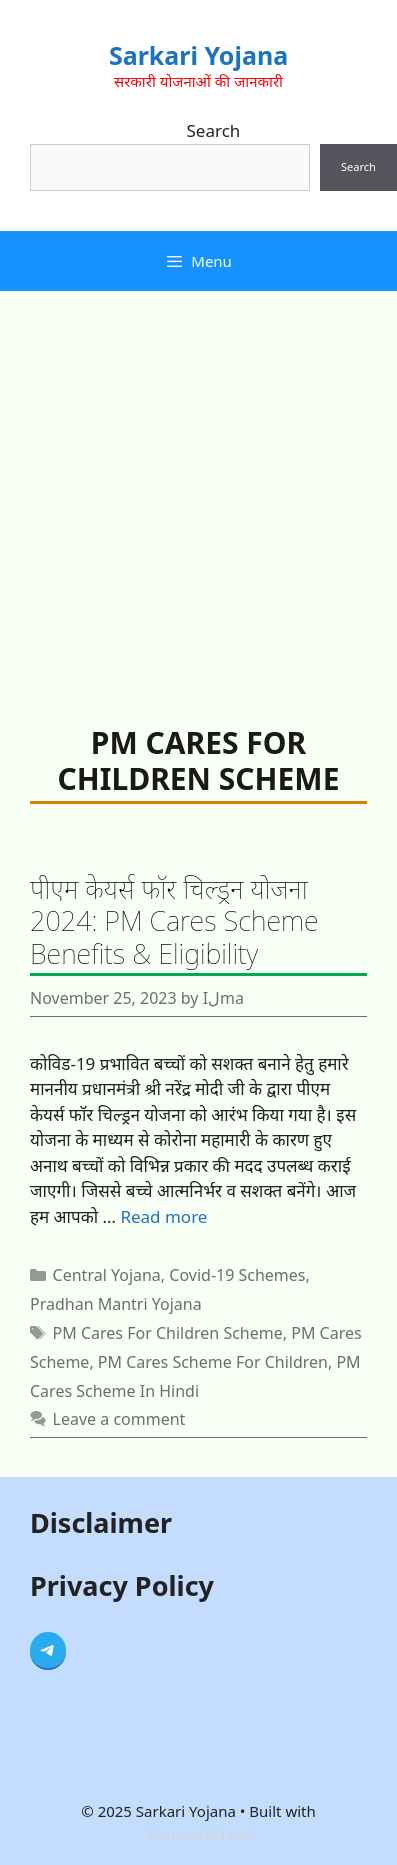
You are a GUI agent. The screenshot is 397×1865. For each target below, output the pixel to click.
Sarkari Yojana (198, 55)
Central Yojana (107, 1275)
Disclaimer (101, 1522)
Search (214, 130)
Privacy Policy (122, 1585)
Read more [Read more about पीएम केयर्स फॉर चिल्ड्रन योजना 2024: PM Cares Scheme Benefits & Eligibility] (163, 1216)
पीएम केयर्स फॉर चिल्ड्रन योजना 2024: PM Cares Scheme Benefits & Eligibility (174, 921)
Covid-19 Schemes (237, 1275)
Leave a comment (119, 1419)
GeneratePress (198, 1834)
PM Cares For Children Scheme (168, 1333)
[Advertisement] (187, 488)
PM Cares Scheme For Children (213, 1362)
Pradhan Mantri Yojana (116, 1304)
